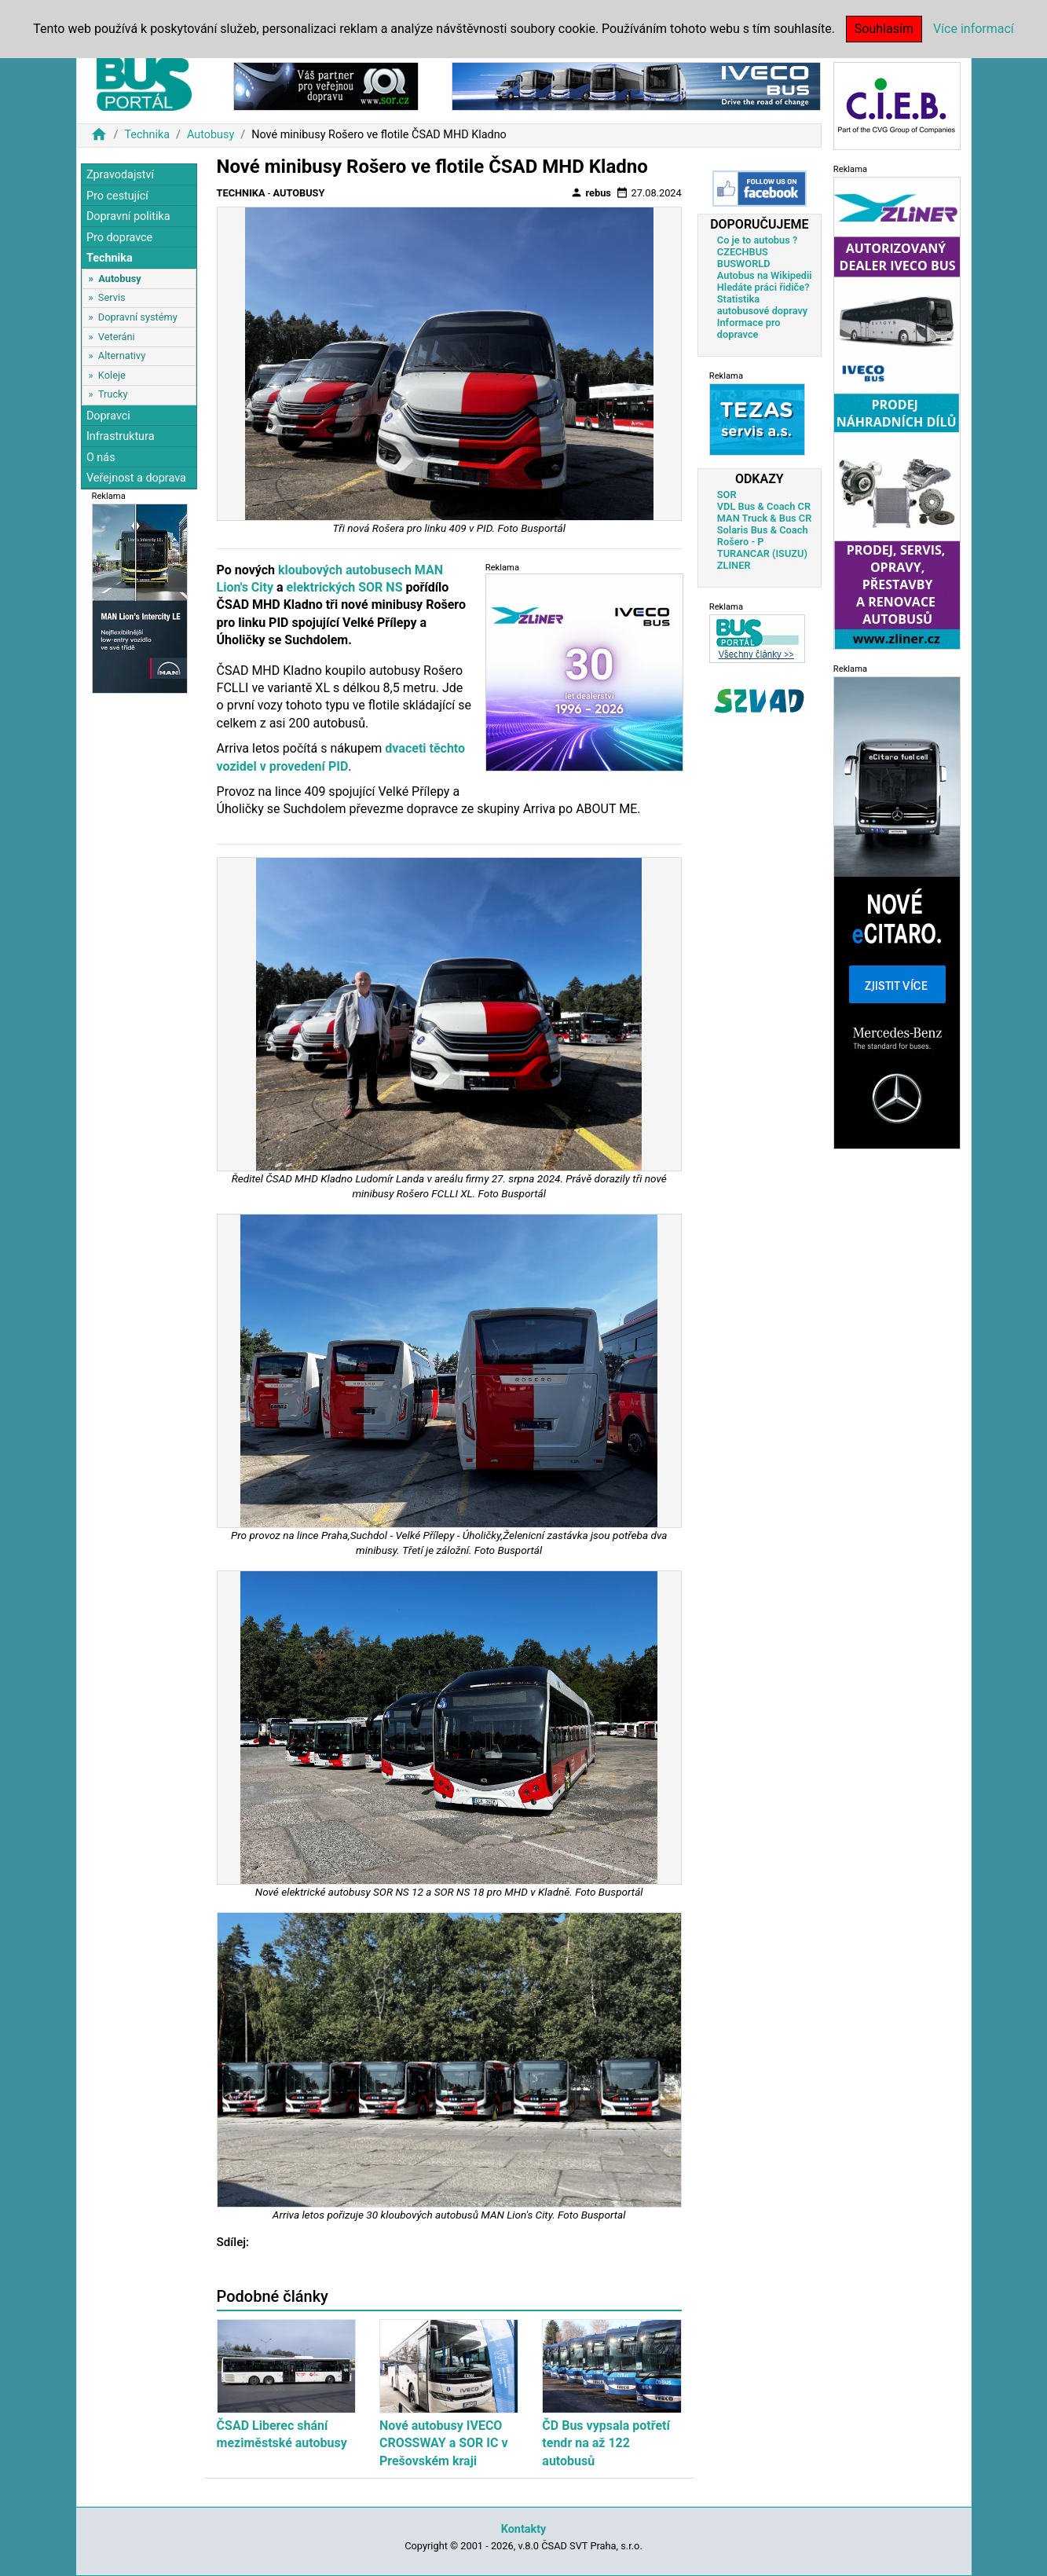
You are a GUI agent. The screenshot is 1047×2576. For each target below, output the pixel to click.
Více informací (973, 28)
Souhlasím (884, 28)
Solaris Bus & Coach (762, 530)
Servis (112, 297)
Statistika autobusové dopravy (762, 305)
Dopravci (108, 416)
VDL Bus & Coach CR (764, 506)
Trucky (113, 394)
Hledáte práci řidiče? (763, 287)
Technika (147, 134)
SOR (727, 494)
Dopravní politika (128, 216)
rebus (590, 192)
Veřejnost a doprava (136, 478)
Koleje (112, 375)
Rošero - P (740, 542)
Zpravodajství (120, 174)
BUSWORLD (744, 263)
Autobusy (210, 134)
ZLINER (734, 565)
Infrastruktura (120, 436)
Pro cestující (117, 196)
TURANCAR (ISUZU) (762, 553)
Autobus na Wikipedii (764, 275)
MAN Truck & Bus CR (764, 518)
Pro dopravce (119, 237)
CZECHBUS (742, 252)
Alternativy (121, 355)
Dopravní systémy (138, 317)
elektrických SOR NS (345, 587)
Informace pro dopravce (749, 328)
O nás (100, 457)
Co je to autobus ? (757, 240)
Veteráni (116, 337)
